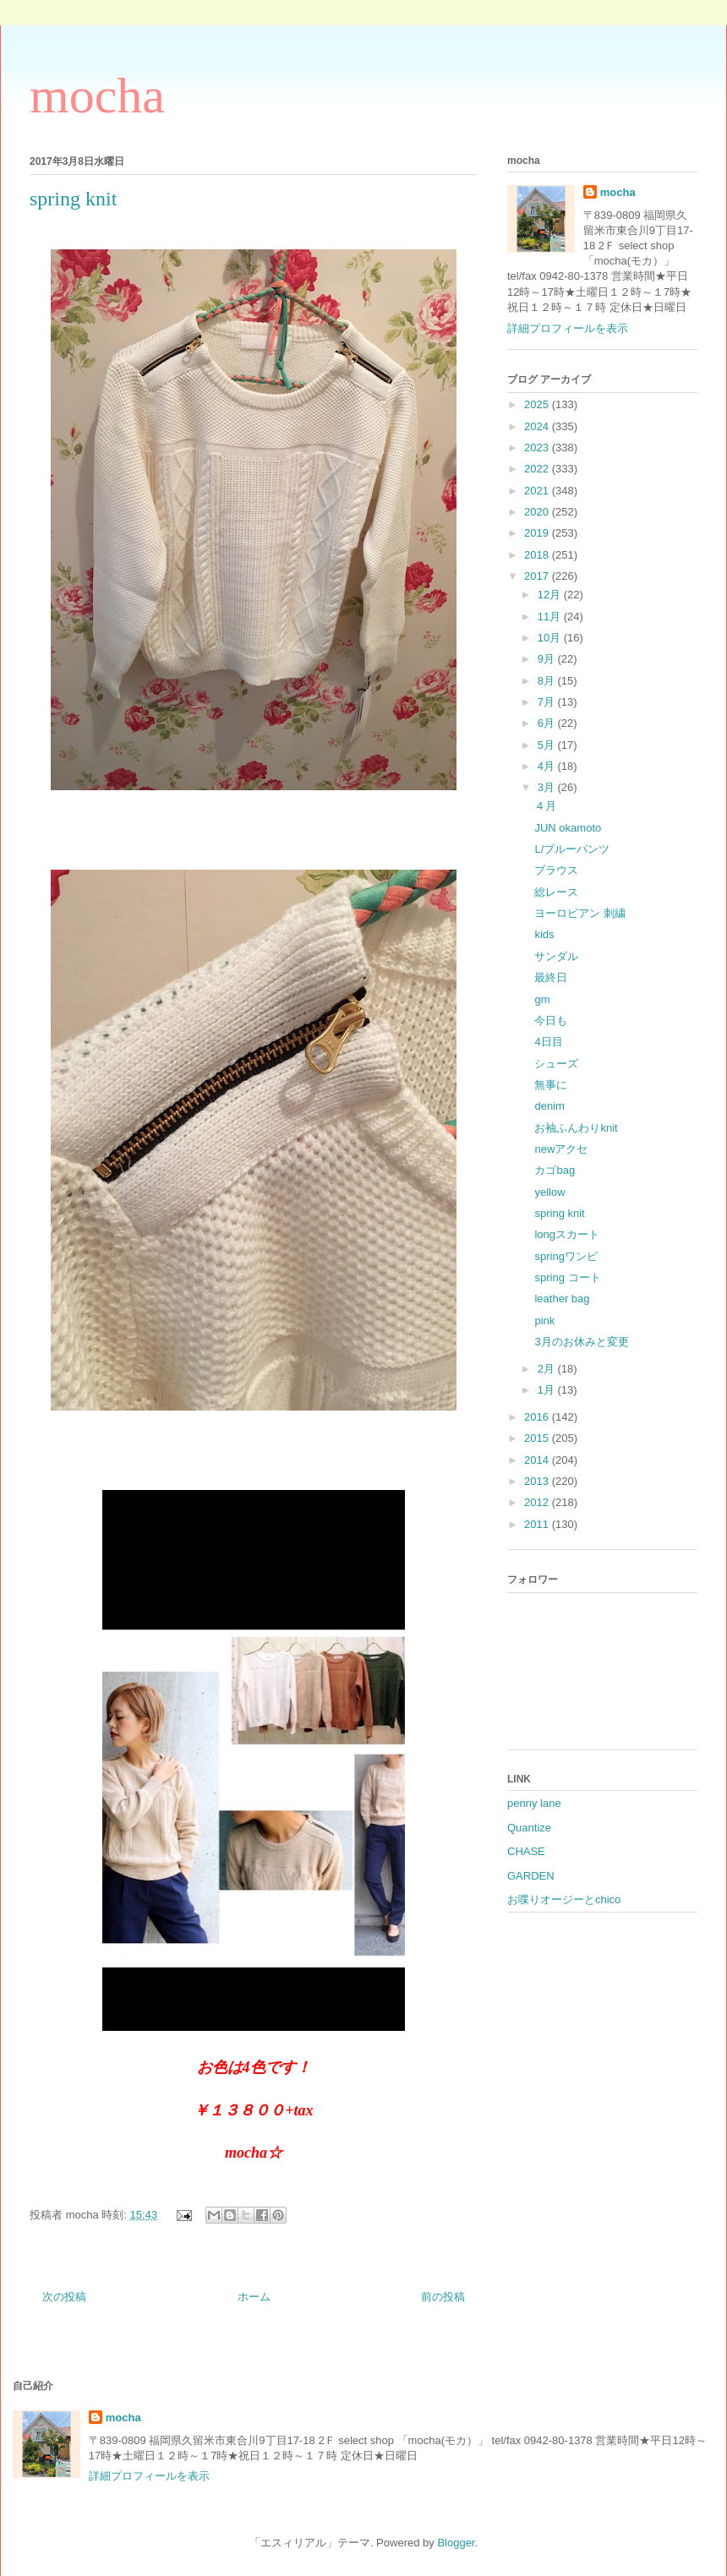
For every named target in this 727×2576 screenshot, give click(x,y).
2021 (538, 490)
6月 (548, 723)
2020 (538, 511)
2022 (538, 468)
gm (541, 999)
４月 (545, 806)
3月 (548, 787)
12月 (551, 594)
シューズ (556, 1063)
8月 (548, 680)
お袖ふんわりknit (575, 1128)
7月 (548, 702)
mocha (97, 95)
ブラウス (556, 870)
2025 (538, 404)
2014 (538, 1460)
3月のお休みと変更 (581, 1341)
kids (544, 934)
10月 (551, 637)
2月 (548, 1368)
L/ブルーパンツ (571, 849)
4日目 (548, 1041)
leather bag (561, 1298)
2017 (538, 576)
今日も (550, 1020)
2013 (538, 1481)
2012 (538, 1502)
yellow (549, 1192)
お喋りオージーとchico (563, 1899)
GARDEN (531, 1875)
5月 (548, 745)
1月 (548, 1390)
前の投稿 (443, 2296)
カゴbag (554, 1170)
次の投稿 (64, 2296)
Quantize (529, 1827)
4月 (548, 766)
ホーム (254, 2296)
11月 (551, 616)
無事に (550, 1084)
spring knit (559, 1213)
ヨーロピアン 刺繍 (580, 913)
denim (549, 1106)
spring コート (567, 1277)
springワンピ (565, 1256)
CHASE (526, 1851)
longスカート (566, 1234)
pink (544, 1320)
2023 (538, 447)
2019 (538, 533)
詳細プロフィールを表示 (567, 328)
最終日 (550, 977)
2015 (538, 1438)
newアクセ (561, 1149)
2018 (538, 554)
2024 (538, 426)
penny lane (534, 1803)
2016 (538, 1417)
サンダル (556, 956)
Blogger (455, 2542)
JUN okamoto (567, 827)
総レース (556, 892)
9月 (548, 658)
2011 (538, 1524)
